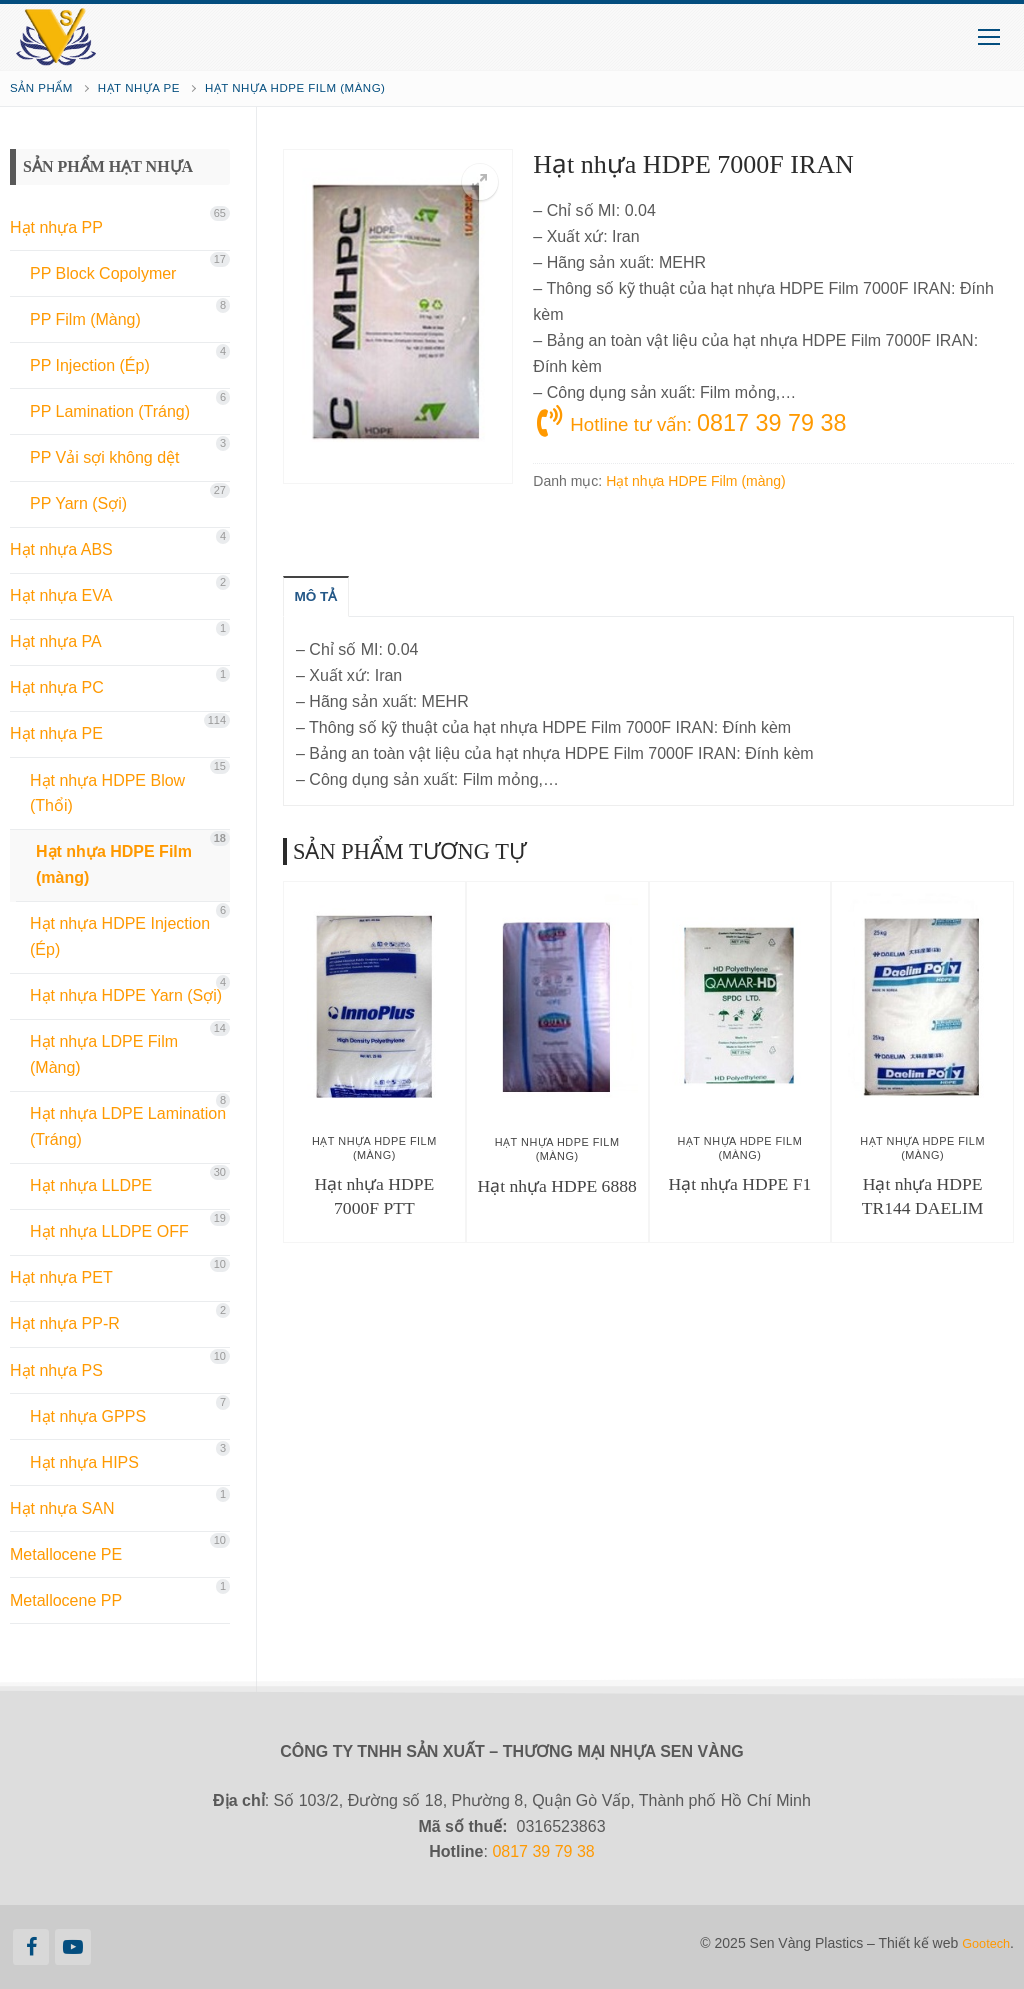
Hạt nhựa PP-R (65, 1323)
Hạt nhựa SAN (62, 1508)
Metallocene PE (66, 1554)
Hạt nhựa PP (56, 227)
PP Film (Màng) (85, 319)
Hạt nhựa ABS (61, 549)
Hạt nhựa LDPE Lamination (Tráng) (128, 1126)
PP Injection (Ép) (90, 365)
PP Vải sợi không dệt (105, 457)
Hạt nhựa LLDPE (91, 1185)
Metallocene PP (66, 1600)
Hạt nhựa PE (139, 88)
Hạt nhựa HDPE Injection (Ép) (120, 936)
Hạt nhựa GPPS (88, 1416)
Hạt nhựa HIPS (84, 1462)
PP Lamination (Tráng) (110, 411)
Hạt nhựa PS (56, 1370)
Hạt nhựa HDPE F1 (740, 1188)
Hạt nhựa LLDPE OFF (109, 1231)
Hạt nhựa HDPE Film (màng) (295, 88)
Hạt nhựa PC (57, 687)
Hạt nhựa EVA (61, 595)
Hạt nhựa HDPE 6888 (556, 1190)
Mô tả (321, 600)
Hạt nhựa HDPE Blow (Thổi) (107, 793)
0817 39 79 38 (543, 1851)
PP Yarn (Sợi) (78, 503)
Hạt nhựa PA (56, 641)
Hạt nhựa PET (61, 1277)
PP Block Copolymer (103, 273)
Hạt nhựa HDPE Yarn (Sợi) (126, 995)
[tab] (321, 600)
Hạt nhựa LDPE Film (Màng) (104, 1054)
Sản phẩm (41, 88)
